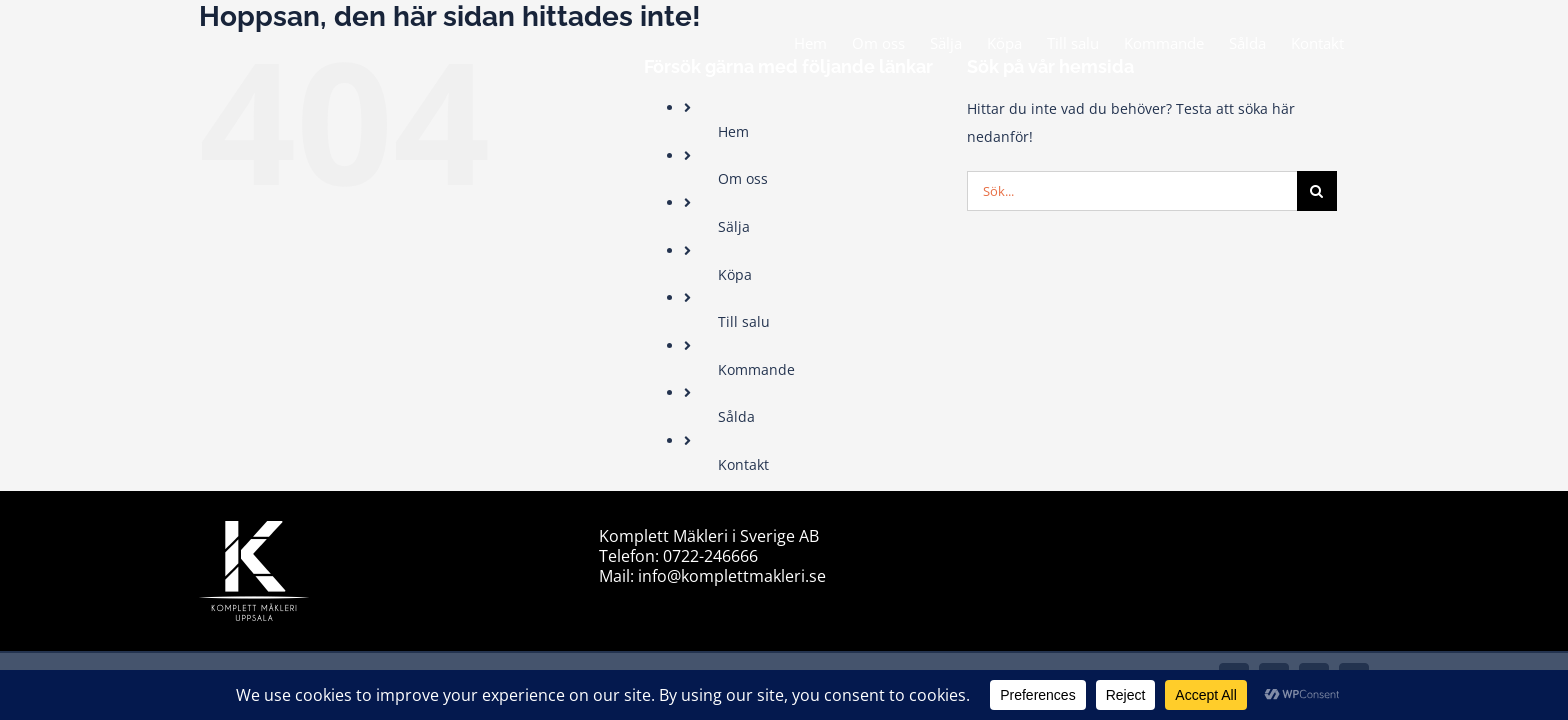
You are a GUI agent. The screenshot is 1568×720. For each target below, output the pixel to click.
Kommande (756, 369)
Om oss (743, 178)
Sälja (734, 226)
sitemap (1026, 534)
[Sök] (1317, 191)
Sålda (736, 416)
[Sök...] (1132, 191)
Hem (733, 131)
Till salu (744, 321)
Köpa (735, 274)
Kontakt (743, 464)
